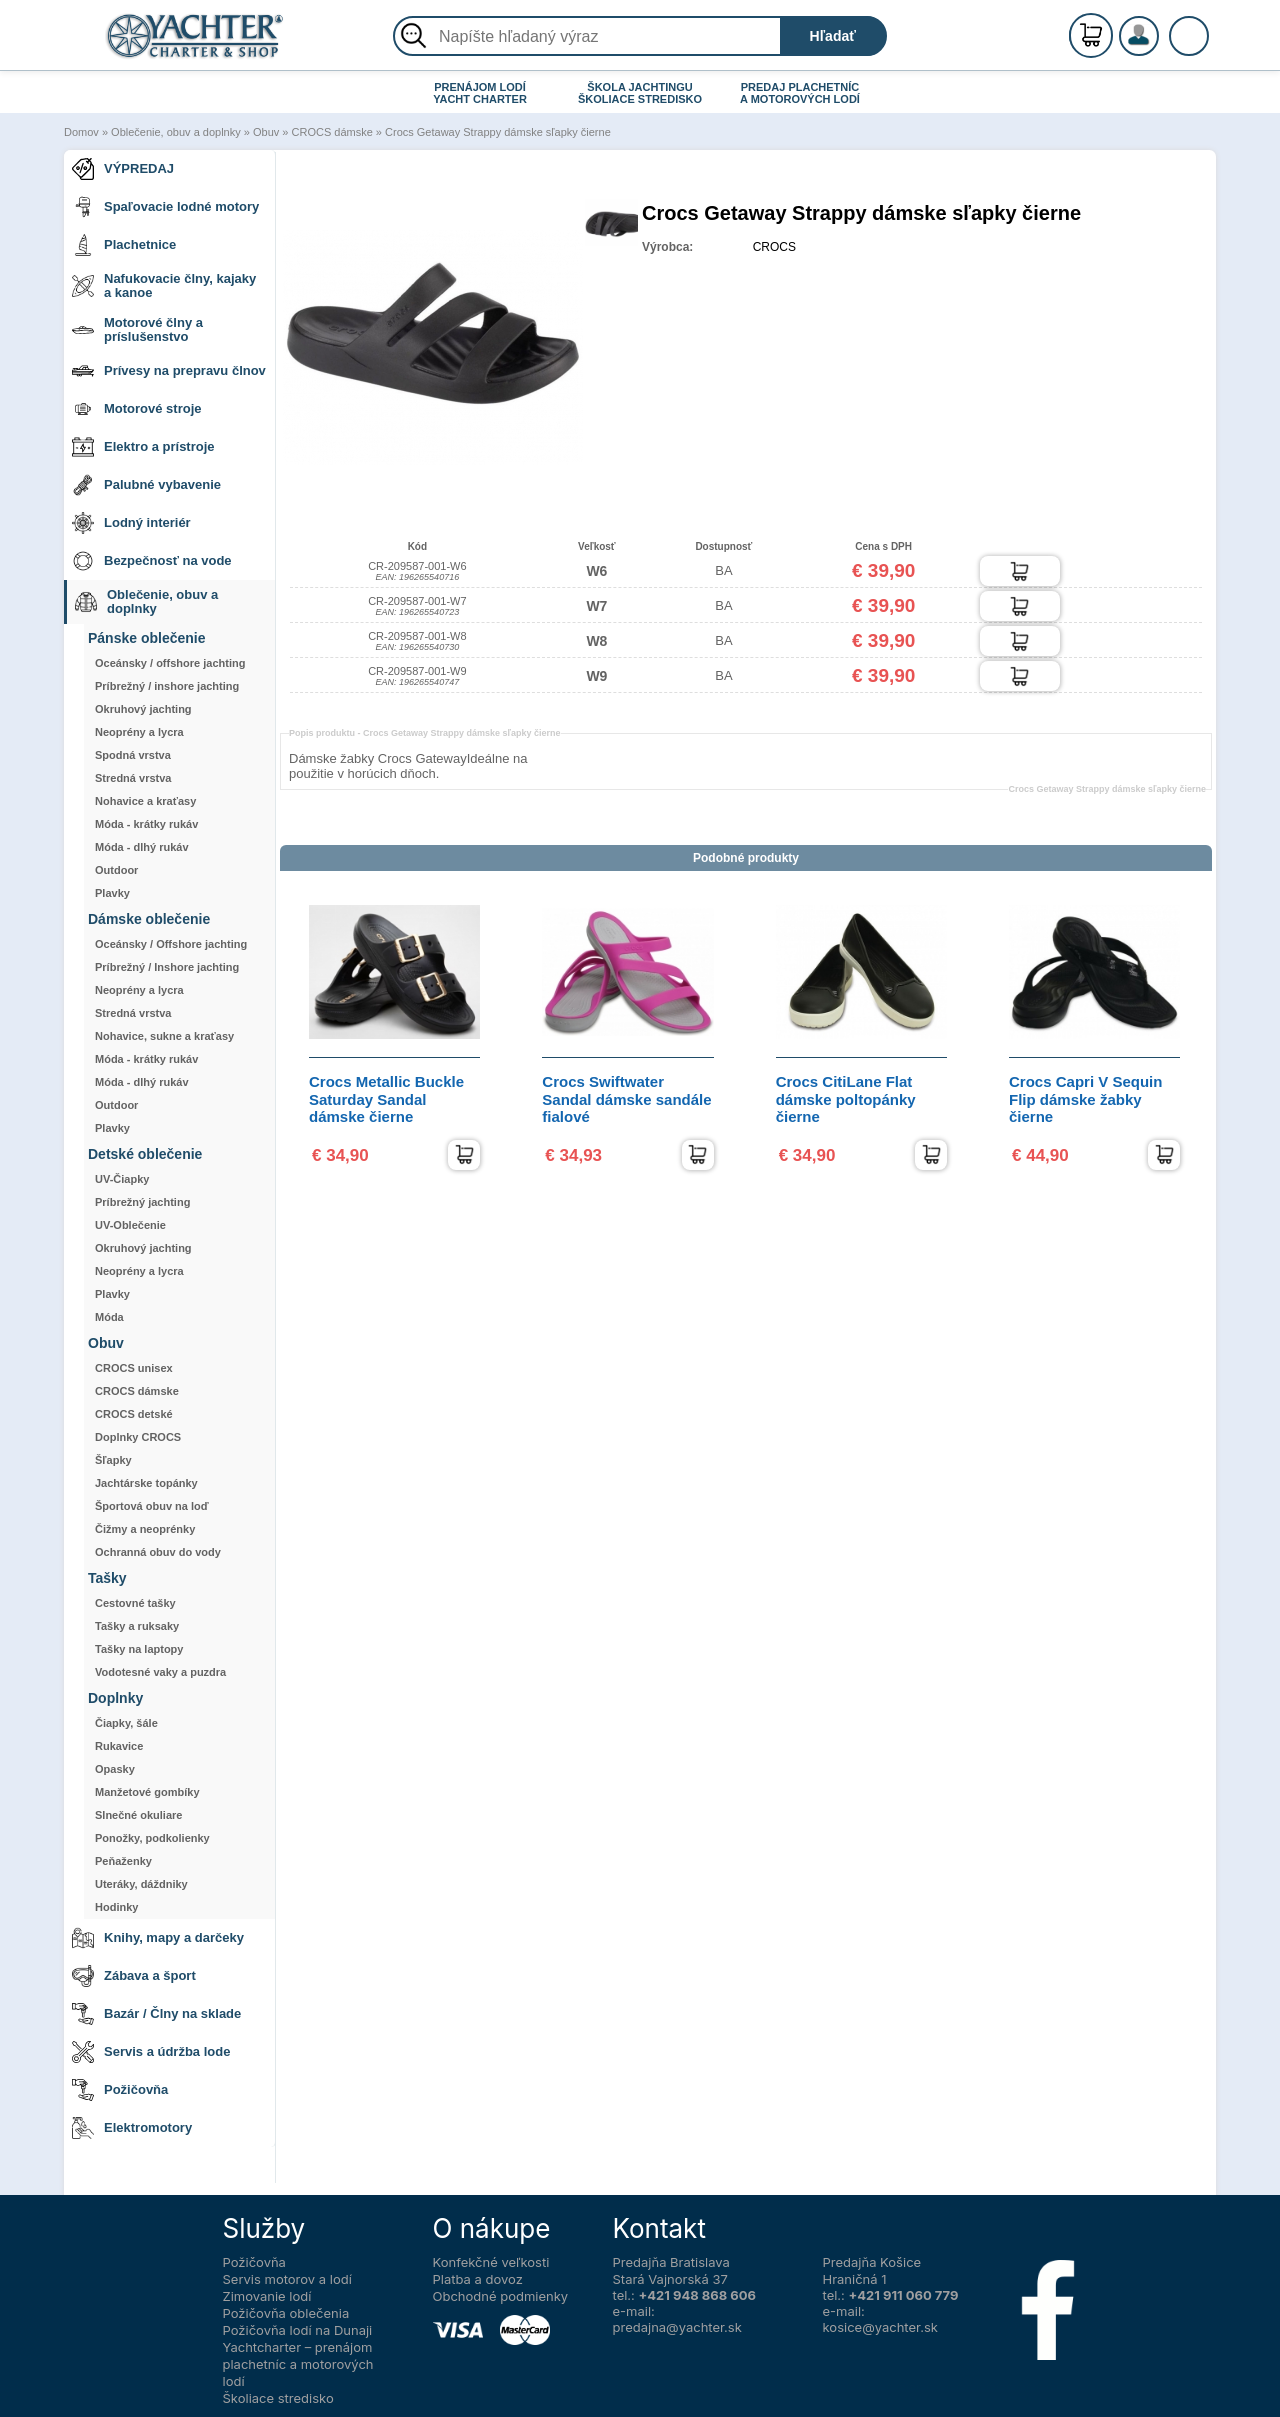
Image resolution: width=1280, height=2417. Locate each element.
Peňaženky (123, 1861)
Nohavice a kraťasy (145, 801)
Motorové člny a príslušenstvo (137, 329)
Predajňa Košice (872, 2262)
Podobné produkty (746, 858)
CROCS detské (134, 1414)
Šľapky (113, 1460)
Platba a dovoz (478, 2279)
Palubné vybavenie (146, 485)
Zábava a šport (134, 1976)
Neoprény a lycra (139, 732)
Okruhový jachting (143, 709)
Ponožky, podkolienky (152, 1838)
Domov (81, 132)
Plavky (112, 893)
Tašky (107, 1578)
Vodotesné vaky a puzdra (160, 1672)
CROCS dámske (332, 132)
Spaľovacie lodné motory (165, 207)
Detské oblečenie (145, 1154)
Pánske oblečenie (147, 638)
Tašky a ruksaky (137, 1626)
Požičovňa (120, 2090)
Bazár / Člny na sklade (156, 2014)
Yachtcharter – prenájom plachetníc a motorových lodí (298, 2364)
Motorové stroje (137, 409)
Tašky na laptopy (139, 1649)
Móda (109, 1317)
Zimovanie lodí (267, 2296)
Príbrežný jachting (142, 1202)
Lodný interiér (131, 523)
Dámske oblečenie (149, 919)
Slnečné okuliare (138, 1815)
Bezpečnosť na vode (152, 561)
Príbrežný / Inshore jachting (167, 967)
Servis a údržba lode (151, 2052)
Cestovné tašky (135, 1603)
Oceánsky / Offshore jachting (171, 944)
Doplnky (115, 1698)
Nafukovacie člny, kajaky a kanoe (164, 285)
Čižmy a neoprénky (145, 1529)
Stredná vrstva (133, 778)
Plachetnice (124, 245)
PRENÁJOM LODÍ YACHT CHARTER (480, 93)
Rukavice (119, 1746)
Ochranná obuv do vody (158, 1552)
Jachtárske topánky (146, 1483)
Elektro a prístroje (143, 447)
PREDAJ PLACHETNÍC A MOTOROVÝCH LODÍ (800, 93)
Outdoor (116, 870)
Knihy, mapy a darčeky (158, 1938)
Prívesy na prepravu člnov (169, 371)
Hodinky (116, 1907)
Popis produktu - (425, 733)
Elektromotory (132, 2128)
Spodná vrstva (133, 755)
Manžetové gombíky (147, 1792)
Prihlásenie (1159, 47)
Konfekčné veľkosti (491, 2262)
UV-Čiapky (122, 1179)
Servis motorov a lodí (287, 2279)
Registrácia (1159, 27)
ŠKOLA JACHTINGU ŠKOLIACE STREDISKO (640, 93)
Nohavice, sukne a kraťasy (164, 1036)
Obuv (266, 132)
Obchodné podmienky (501, 2296)
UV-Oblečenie (130, 1225)
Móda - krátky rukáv (146, 824)
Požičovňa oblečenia (286, 2313)
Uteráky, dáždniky (141, 1884)
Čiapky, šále (126, 1723)
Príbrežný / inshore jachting (167, 686)
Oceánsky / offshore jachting (170, 663)
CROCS (774, 247)
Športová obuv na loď (152, 1506)
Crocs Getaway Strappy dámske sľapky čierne (498, 132)
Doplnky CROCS (138, 1437)
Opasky (115, 1769)
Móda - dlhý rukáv (142, 847)
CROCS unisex (134, 1368)
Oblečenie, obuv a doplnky (176, 132)
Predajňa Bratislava (671, 2262)
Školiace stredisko (278, 2398)
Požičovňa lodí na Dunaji (298, 2330)
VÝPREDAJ (123, 169)
